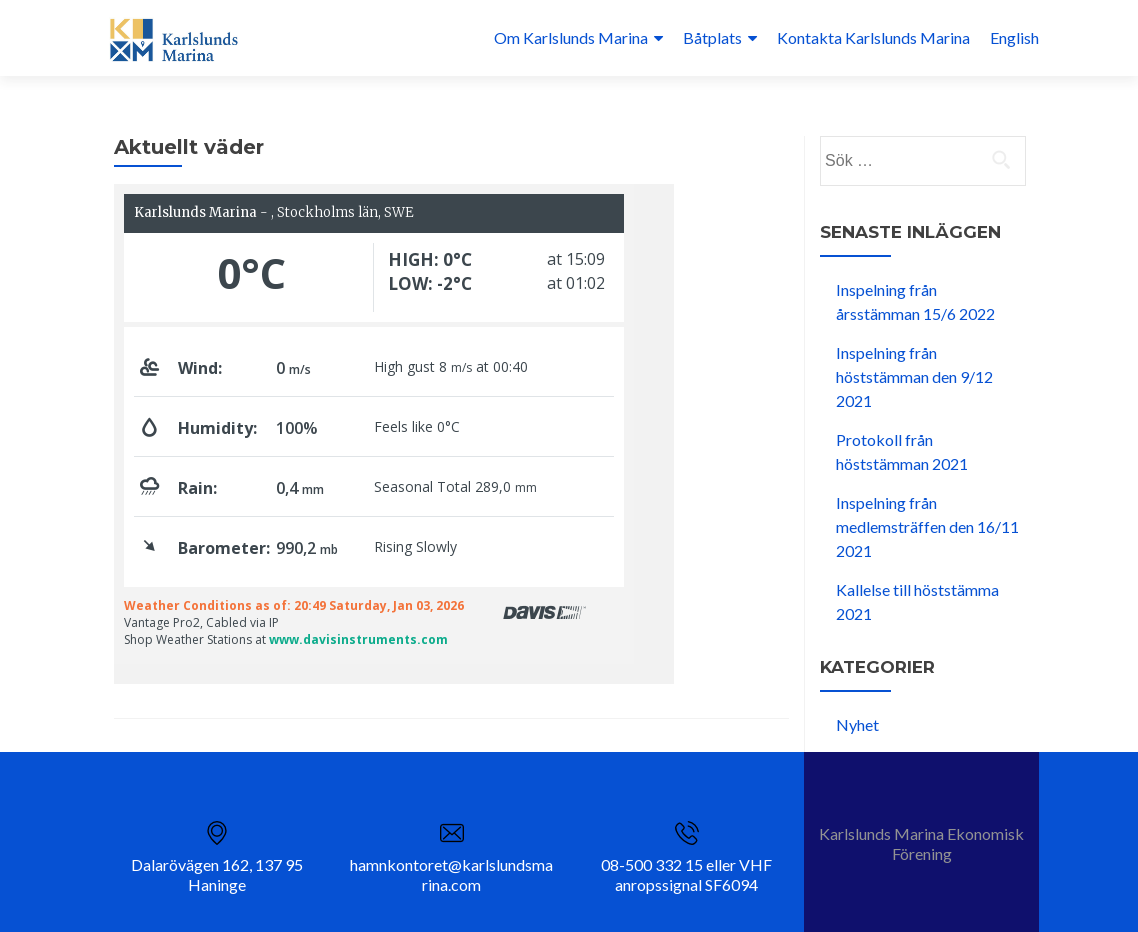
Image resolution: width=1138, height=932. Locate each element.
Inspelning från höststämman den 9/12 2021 (914, 376)
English (1014, 37)
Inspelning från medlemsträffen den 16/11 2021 (927, 526)
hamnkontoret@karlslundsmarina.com (451, 874)
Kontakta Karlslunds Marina (873, 37)
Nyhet (857, 724)
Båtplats (712, 37)
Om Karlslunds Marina (571, 37)
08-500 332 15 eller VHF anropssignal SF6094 (686, 874)
